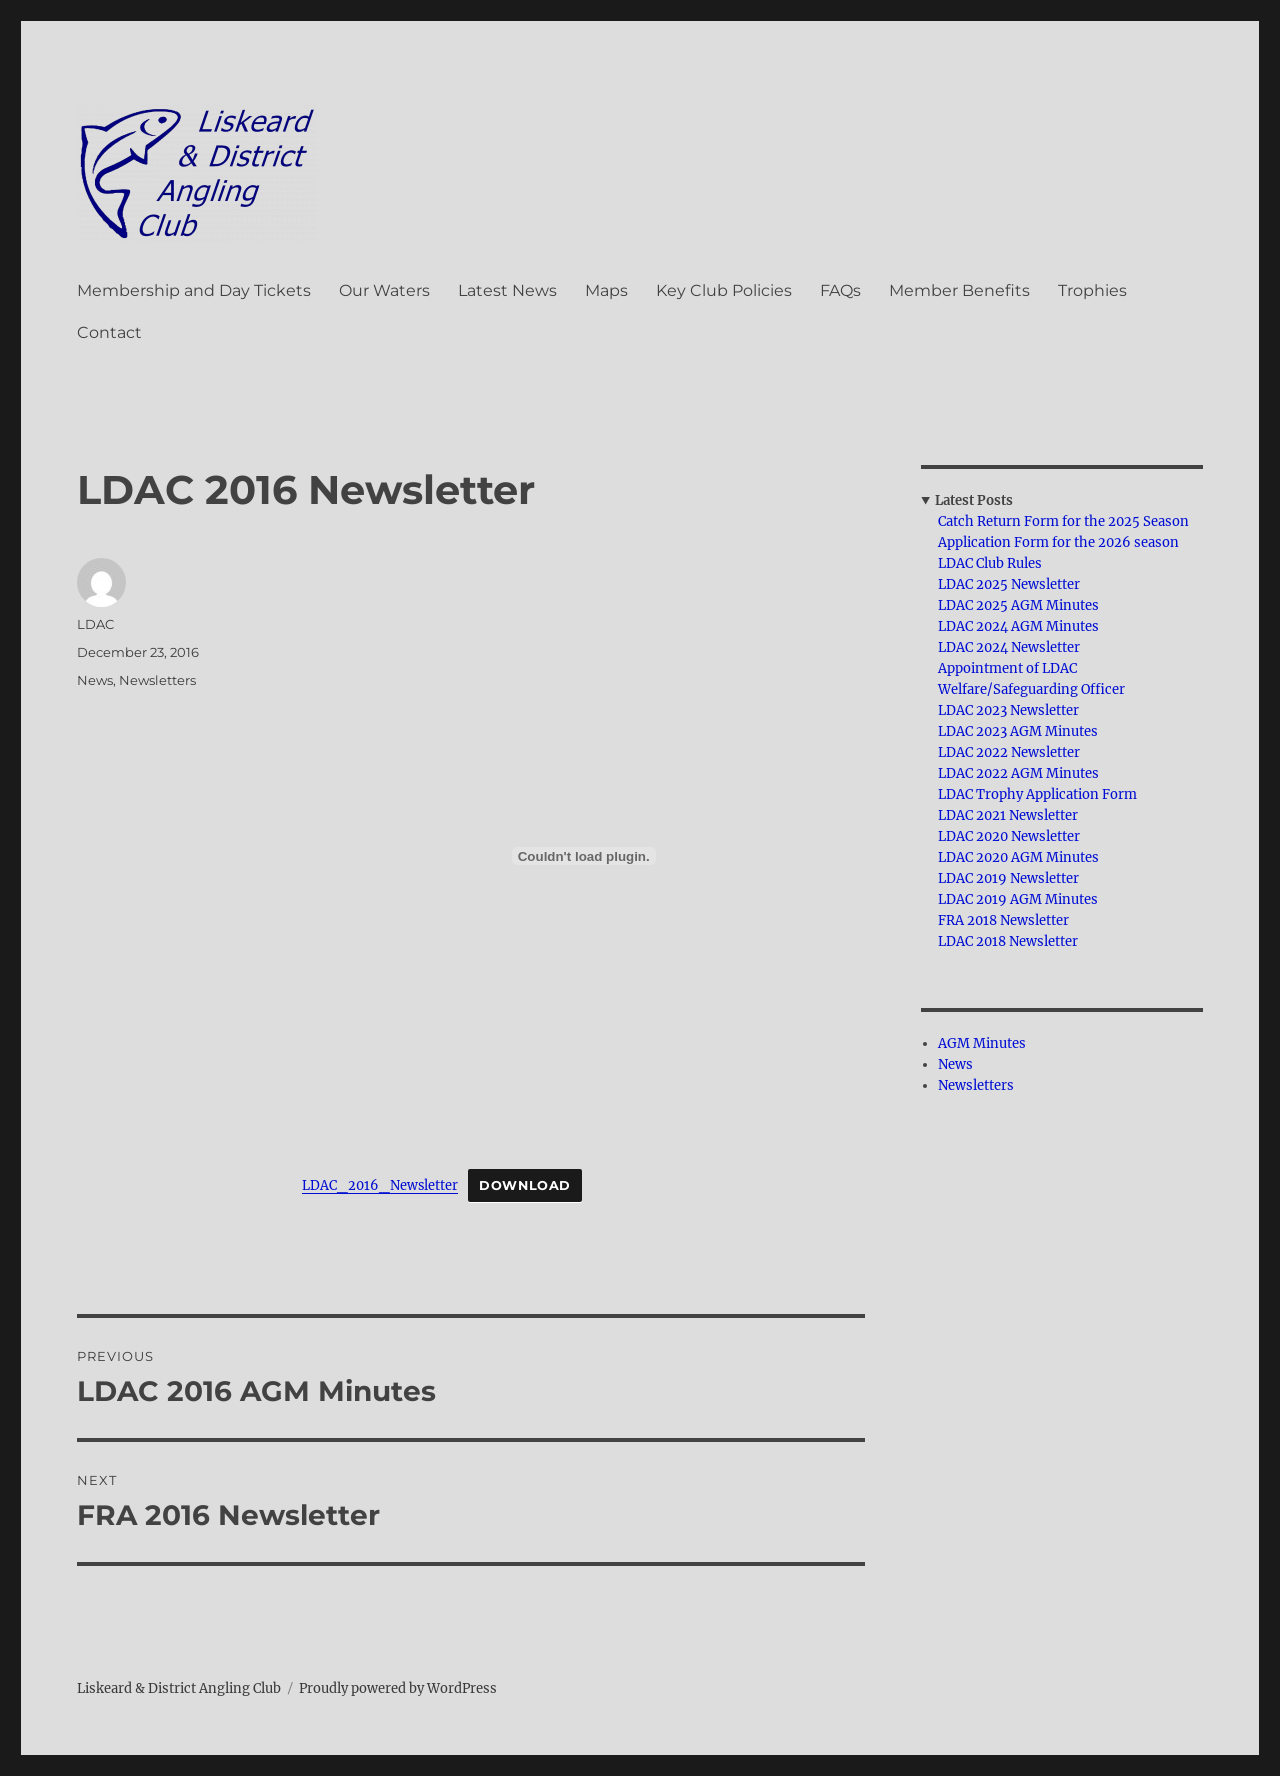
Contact (109, 332)
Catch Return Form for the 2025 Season (1063, 521)
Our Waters (384, 290)
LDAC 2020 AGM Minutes (1018, 857)
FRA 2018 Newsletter (1003, 920)
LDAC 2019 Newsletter (1008, 878)
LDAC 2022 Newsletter (1009, 752)
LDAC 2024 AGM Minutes (1018, 626)
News (95, 680)
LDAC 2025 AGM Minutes (1018, 605)
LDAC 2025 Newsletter (1009, 584)
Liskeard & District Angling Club (179, 1688)
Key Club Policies (724, 290)
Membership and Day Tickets (194, 290)
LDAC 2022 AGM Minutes (1018, 773)
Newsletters (157, 680)
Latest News (507, 290)
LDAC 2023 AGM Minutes (1018, 731)
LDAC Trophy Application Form (1037, 794)
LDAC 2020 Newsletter (1009, 836)
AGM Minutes (982, 1043)
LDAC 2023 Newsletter (1008, 710)
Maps (606, 290)
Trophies (1092, 290)
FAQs (840, 290)
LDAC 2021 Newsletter (1008, 815)
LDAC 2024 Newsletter (1009, 647)
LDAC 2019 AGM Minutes (1018, 899)
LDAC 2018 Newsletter (1008, 941)
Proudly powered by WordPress (398, 1688)
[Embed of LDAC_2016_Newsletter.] (583, 856)
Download (525, 1185)
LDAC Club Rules (990, 563)
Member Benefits (959, 290)
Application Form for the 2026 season (1058, 542)
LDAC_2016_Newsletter (380, 1185)
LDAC (95, 624)
